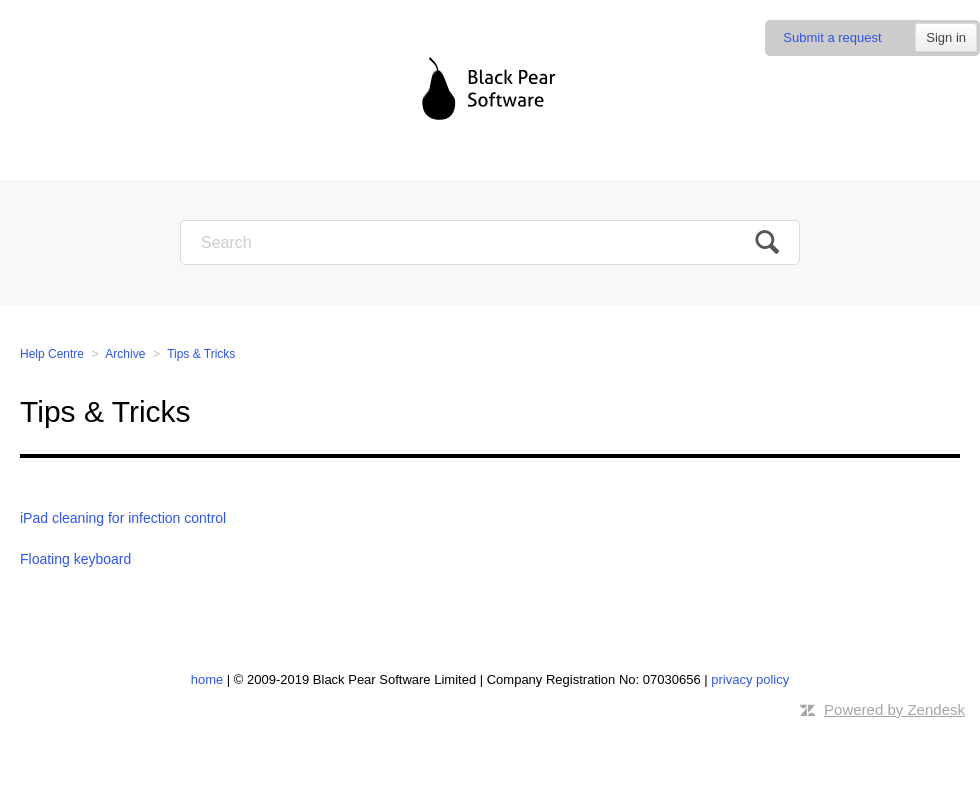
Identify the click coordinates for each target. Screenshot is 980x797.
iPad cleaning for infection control (123, 518)
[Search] (490, 242)
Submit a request (832, 37)
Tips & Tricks (201, 354)
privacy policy (750, 679)
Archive (125, 354)
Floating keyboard (75, 559)
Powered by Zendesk (894, 709)
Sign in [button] (946, 37)
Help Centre (52, 354)
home (207, 679)
